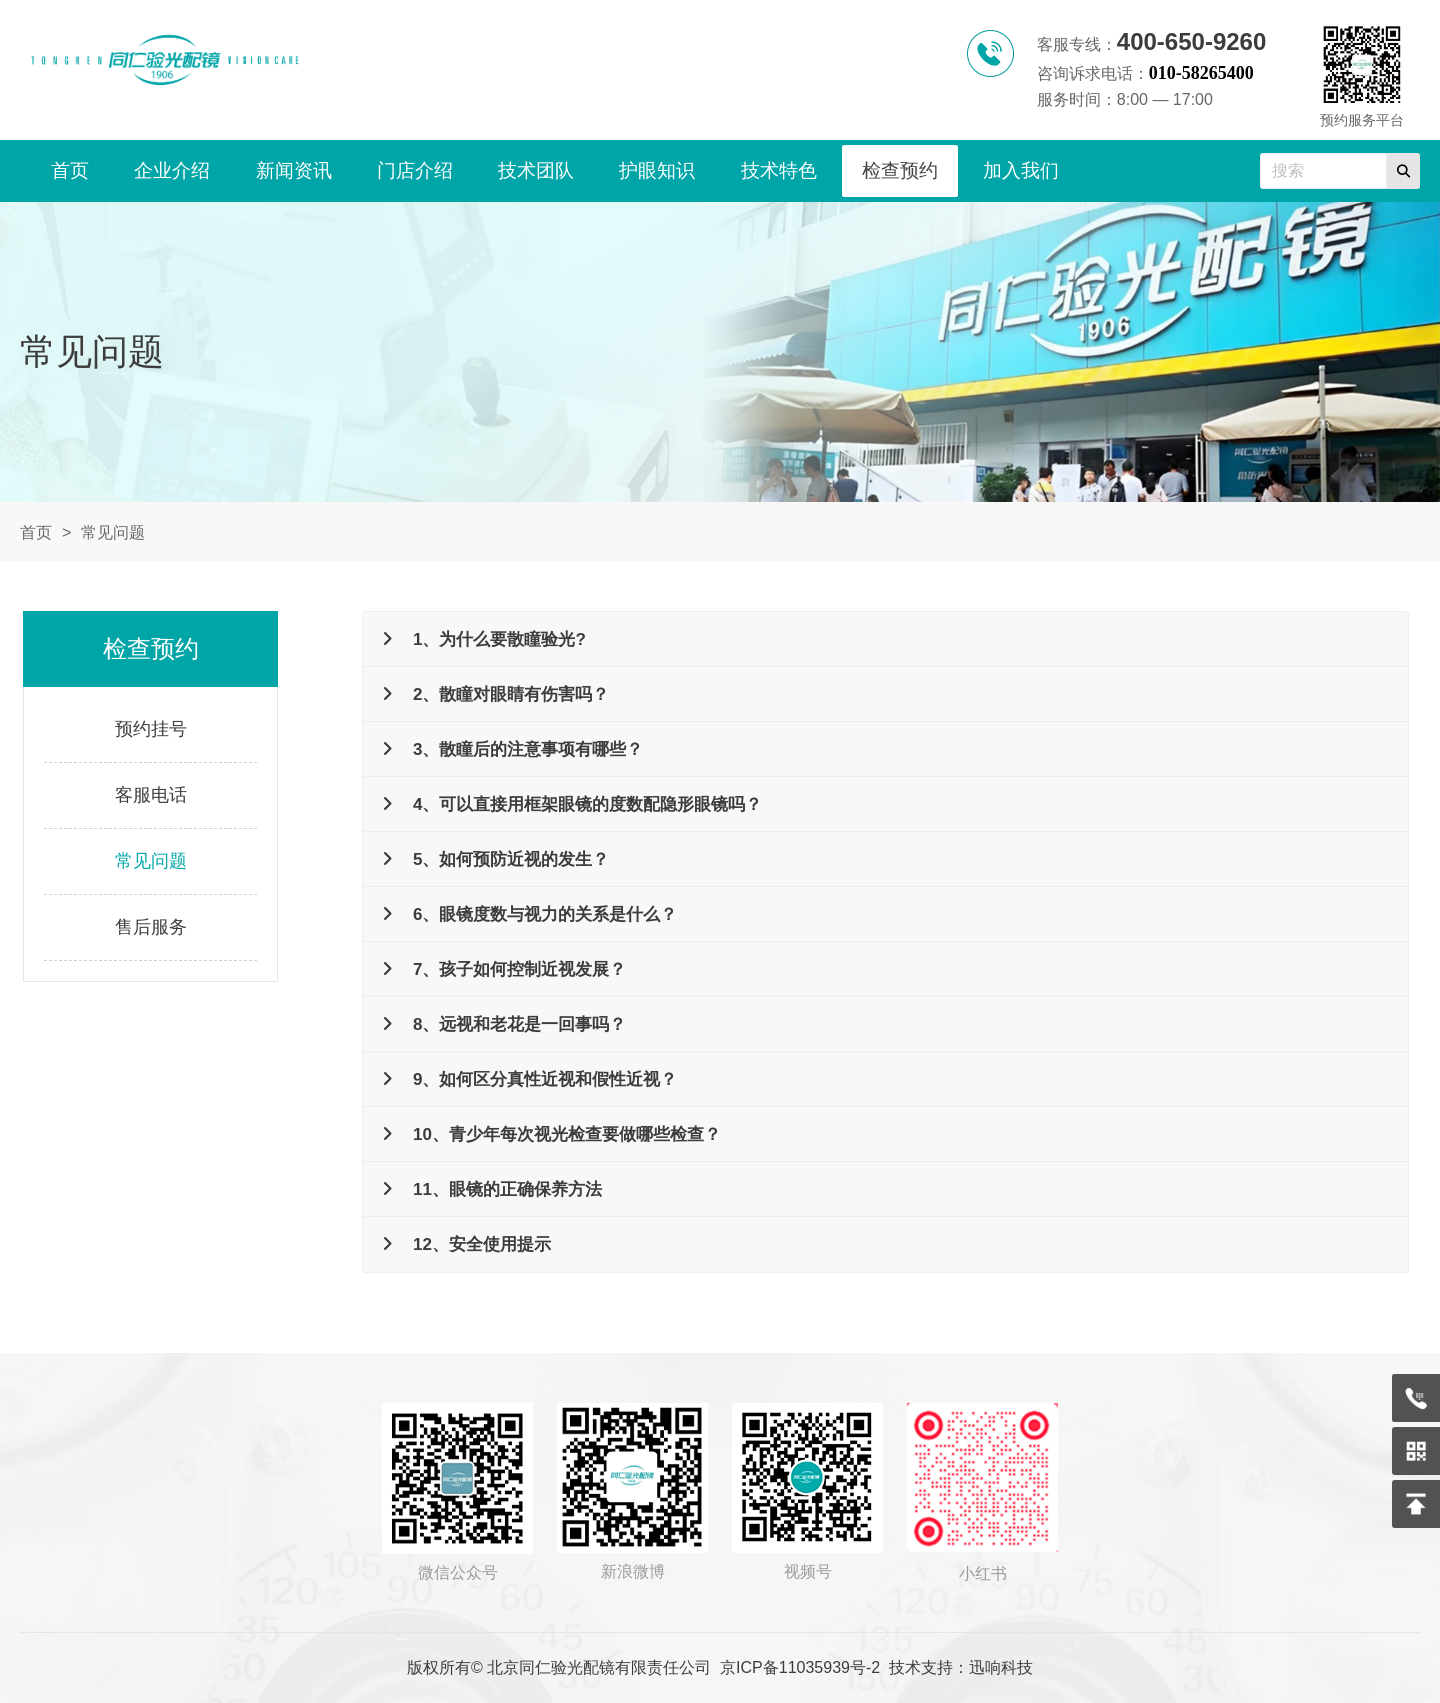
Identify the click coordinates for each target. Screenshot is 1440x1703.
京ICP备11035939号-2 (800, 1667)
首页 (36, 532)
